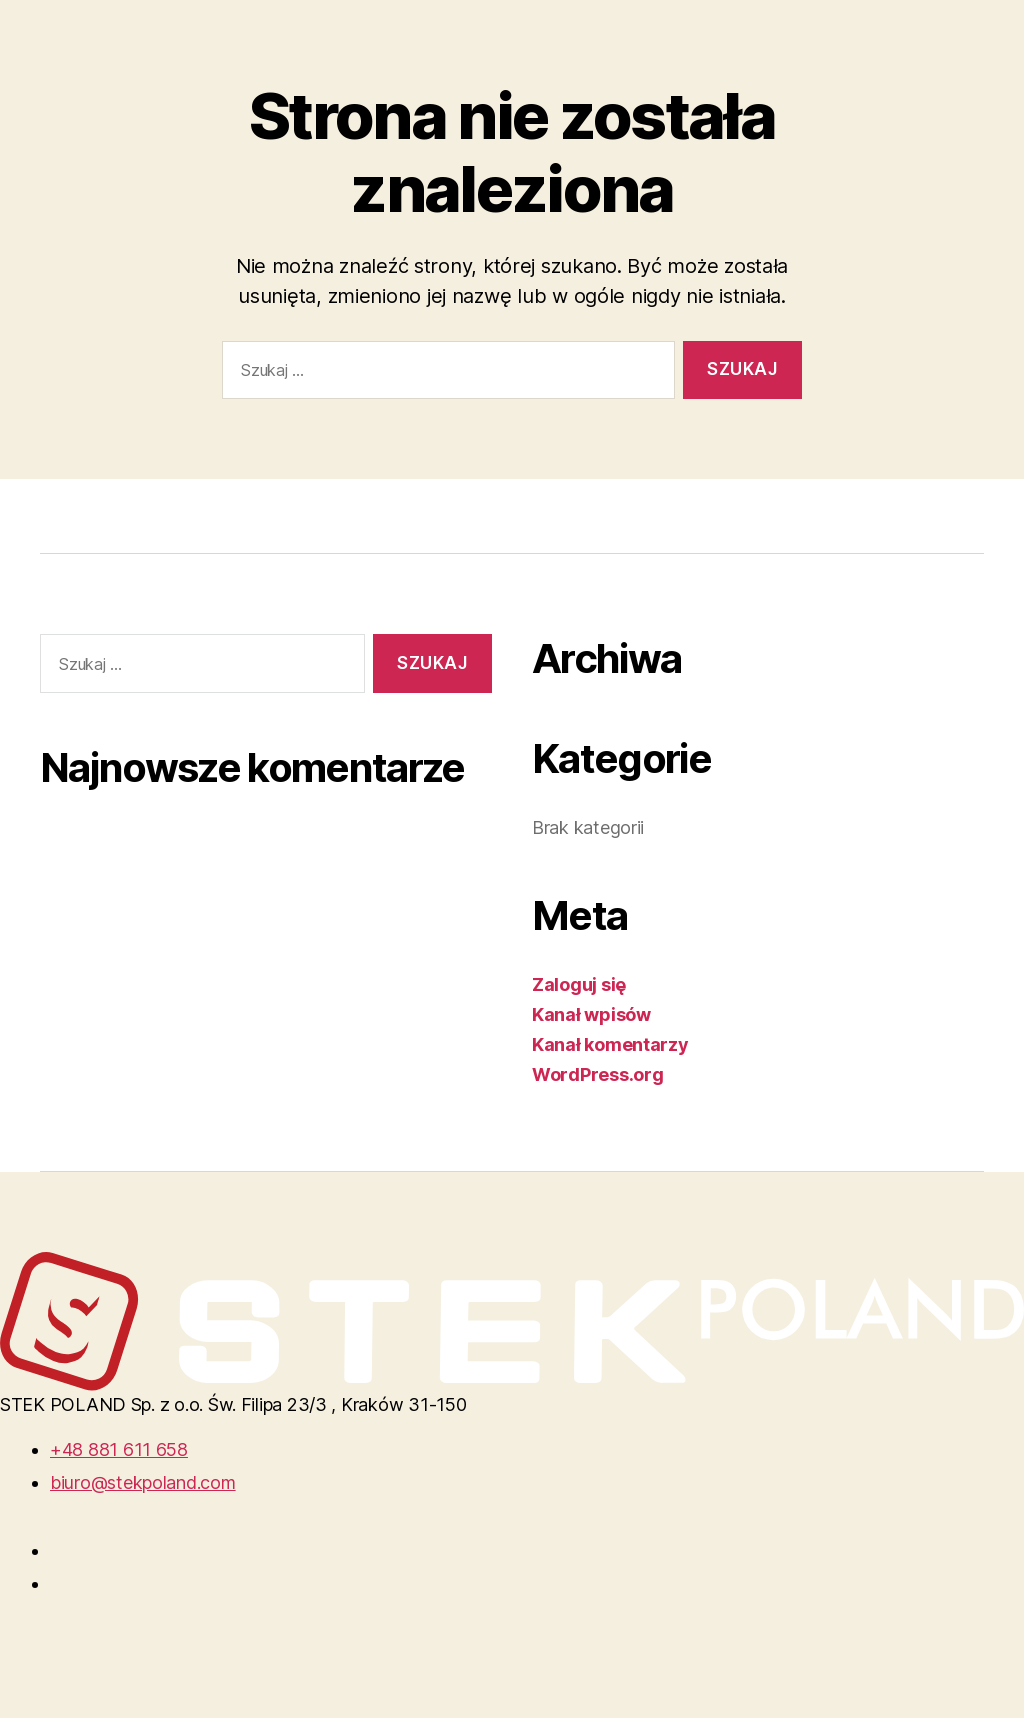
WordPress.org (598, 1074)
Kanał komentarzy (610, 1044)
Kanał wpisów (591, 1014)
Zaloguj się (579, 984)
